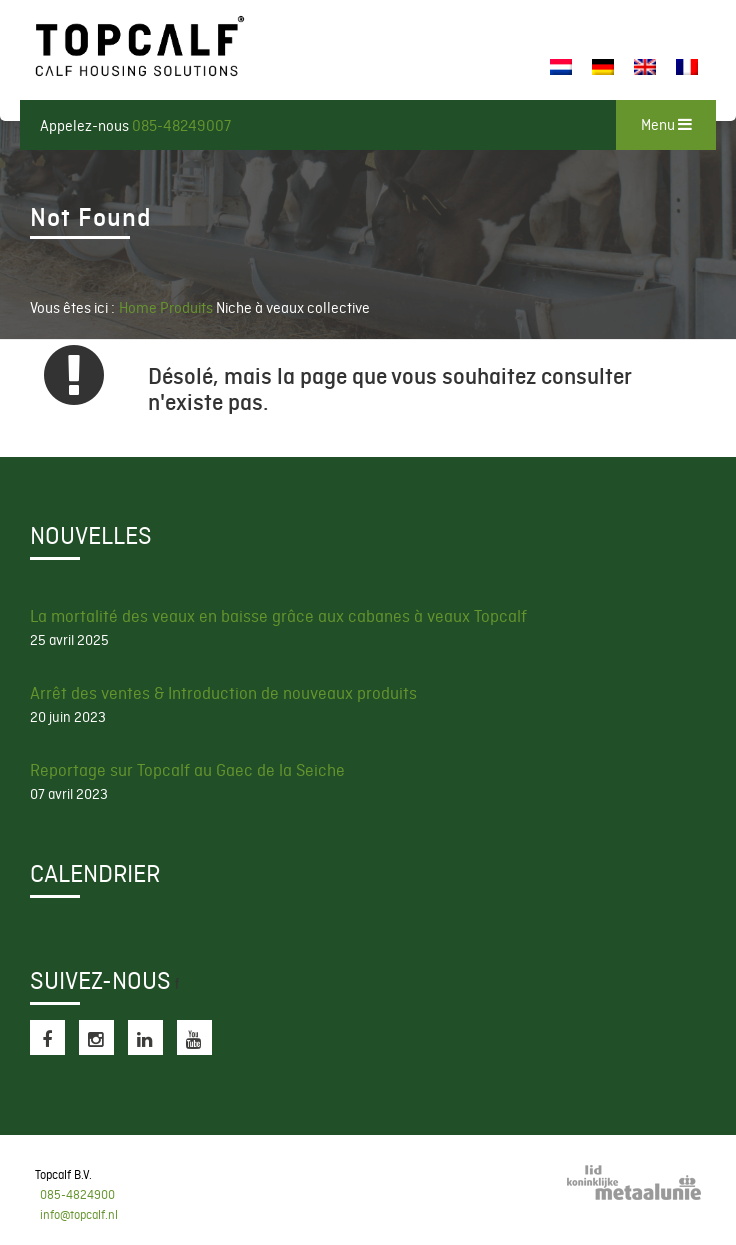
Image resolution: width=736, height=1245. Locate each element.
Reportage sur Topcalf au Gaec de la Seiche (187, 770)
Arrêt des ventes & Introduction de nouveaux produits (223, 693)
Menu (666, 125)
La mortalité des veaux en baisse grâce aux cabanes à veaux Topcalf (278, 616)
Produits (188, 308)
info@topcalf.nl (79, 1215)
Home (138, 308)
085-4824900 (77, 1195)
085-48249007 (181, 126)
